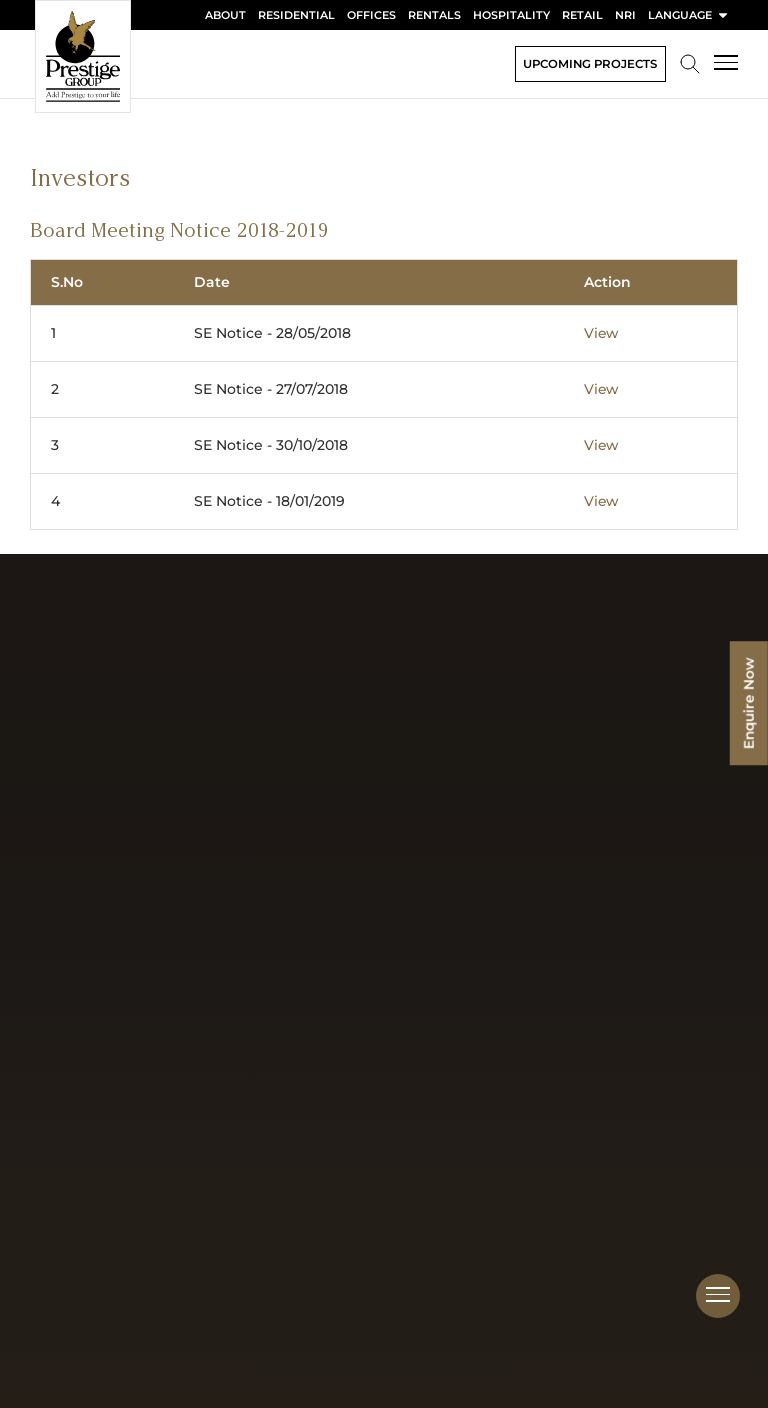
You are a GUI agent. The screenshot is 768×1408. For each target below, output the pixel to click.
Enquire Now (748, 704)
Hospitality (511, 15)
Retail (582, 15)
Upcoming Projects (587, 63)
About (225, 15)
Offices (371, 15)
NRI (625, 15)
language (689, 15)
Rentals (434, 15)
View (602, 333)
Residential (296, 15)
